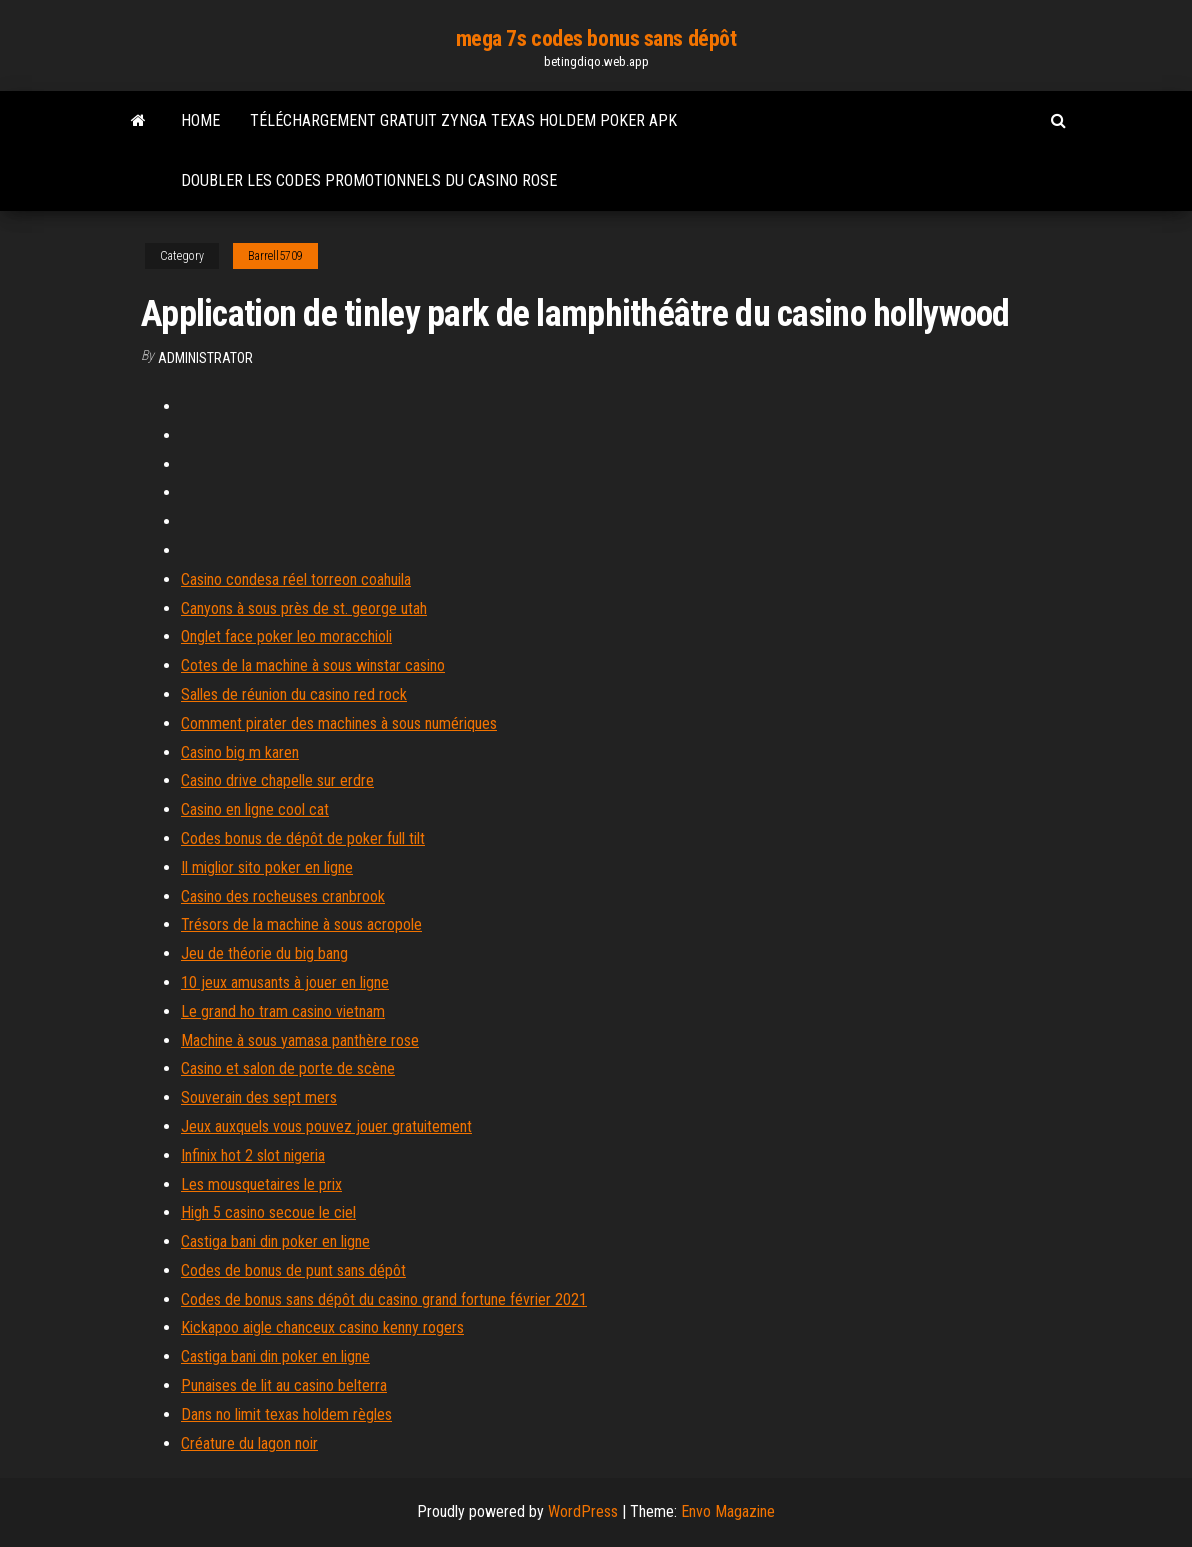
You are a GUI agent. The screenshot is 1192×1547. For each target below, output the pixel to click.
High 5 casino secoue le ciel (268, 1212)
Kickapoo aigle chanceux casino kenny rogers (322, 1327)
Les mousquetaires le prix (261, 1184)
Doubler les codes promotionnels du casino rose (369, 180)
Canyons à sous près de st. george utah (304, 608)
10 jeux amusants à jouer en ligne (285, 982)
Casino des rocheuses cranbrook (283, 896)
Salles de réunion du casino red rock (294, 694)
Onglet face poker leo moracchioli (286, 636)
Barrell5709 (275, 256)
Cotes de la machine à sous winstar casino (313, 665)
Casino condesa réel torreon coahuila (296, 579)
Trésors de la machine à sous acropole (301, 924)
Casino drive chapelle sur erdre (277, 780)
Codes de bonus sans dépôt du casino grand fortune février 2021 (384, 1299)
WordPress (583, 1511)
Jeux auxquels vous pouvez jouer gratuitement (326, 1126)
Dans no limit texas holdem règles (286, 1414)
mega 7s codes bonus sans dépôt (596, 38)
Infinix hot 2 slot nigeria (253, 1155)
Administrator (205, 358)
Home (200, 120)
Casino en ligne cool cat (255, 809)
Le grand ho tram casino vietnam (283, 1011)
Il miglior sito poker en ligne (267, 867)
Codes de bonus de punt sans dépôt (293, 1270)
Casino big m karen (240, 752)
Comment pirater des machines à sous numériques (339, 723)
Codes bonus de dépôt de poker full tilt (303, 838)
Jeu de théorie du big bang (264, 953)
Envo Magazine (728, 1511)
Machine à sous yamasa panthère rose (300, 1040)
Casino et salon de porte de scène (288, 1068)
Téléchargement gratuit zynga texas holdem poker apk (463, 120)
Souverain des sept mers (259, 1097)
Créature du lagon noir (249, 1443)
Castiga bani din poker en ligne (275, 1241)
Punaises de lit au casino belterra (284, 1385)
